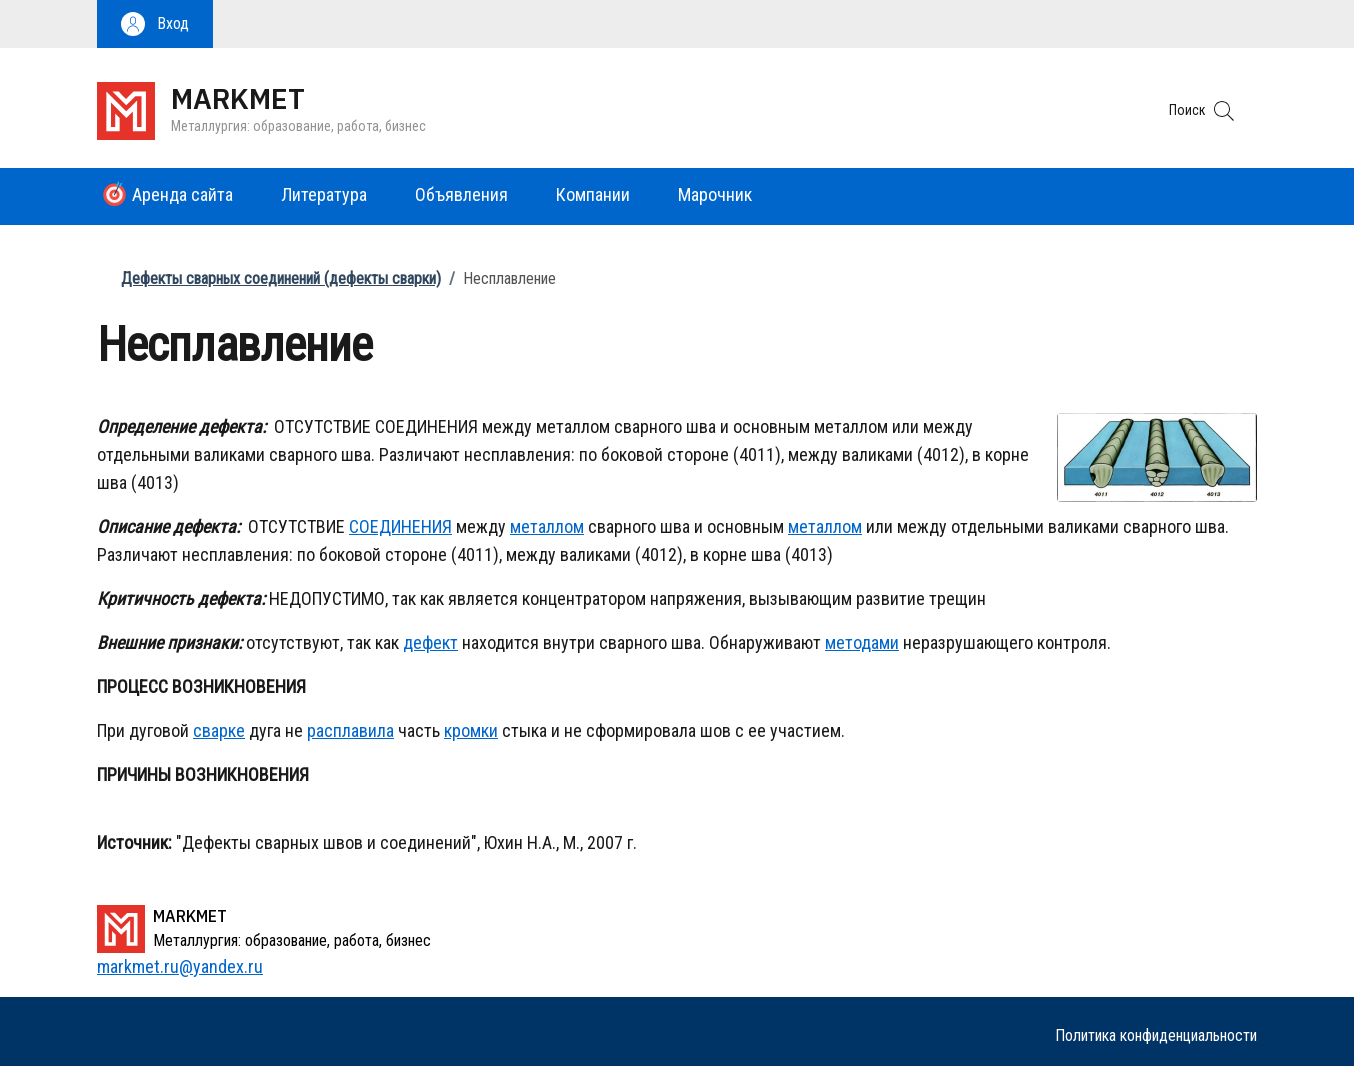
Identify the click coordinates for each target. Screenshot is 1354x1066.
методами (862, 642)
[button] (155, 24)
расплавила (350, 730)
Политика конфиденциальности (1156, 1035)
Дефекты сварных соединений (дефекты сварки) (281, 278)
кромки (471, 730)
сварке (219, 730)
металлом (547, 526)
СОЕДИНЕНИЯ (400, 526)
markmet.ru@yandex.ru (180, 966)
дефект (430, 642)
